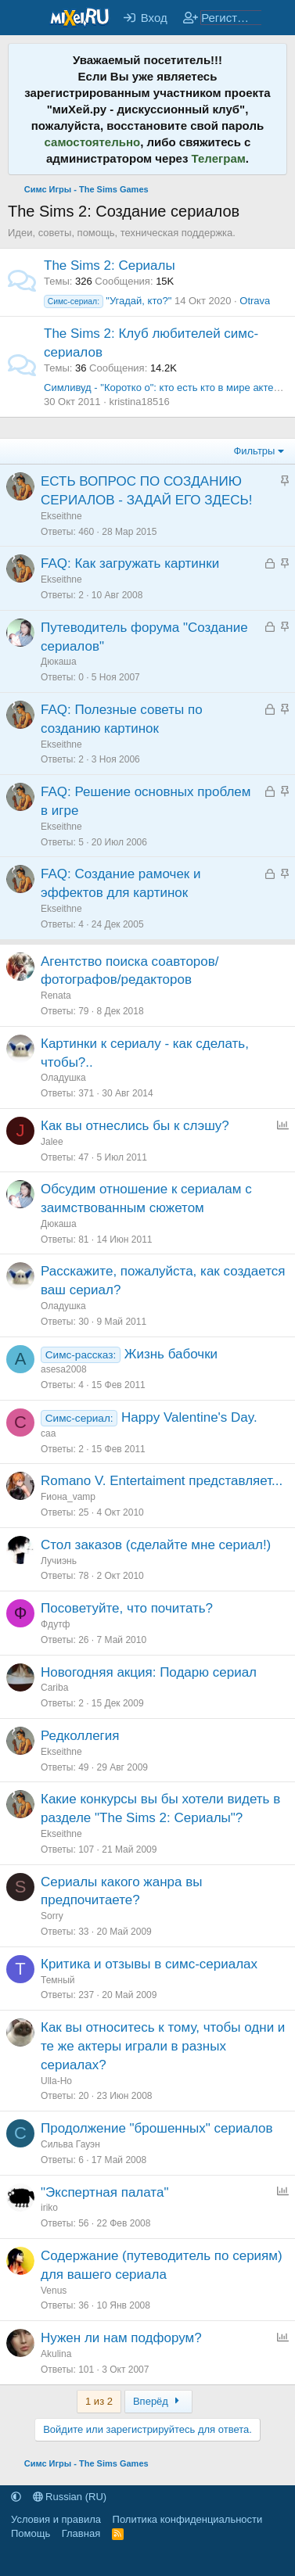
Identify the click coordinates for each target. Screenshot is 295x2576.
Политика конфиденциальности (188, 2519)
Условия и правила (56, 2519)
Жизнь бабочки (171, 1354)
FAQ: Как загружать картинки (130, 563)
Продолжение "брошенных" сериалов (157, 2128)
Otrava (254, 301)
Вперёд (158, 2401)
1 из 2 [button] (99, 2401)
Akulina (56, 2353)
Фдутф (55, 1624)
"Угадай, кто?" (107, 301)
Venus (54, 2290)
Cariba (54, 1687)
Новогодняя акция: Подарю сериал (149, 1672)
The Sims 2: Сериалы (109, 265)
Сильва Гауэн (70, 2144)
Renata (56, 995)
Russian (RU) (70, 2496)
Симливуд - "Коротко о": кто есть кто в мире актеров (167, 387)
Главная (81, 2533)
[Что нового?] (276, 17)
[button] (16, 2496)
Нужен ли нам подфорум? (121, 2337)
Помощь (30, 2533)
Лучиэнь (59, 1560)
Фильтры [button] (254, 451)
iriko (49, 2207)
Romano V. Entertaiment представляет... (161, 1480)
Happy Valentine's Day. (189, 1417)
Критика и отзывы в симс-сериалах (149, 1964)
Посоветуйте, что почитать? (127, 1608)
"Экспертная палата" (104, 2192)
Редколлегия (80, 1735)
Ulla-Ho (56, 2081)
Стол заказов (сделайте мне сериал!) (156, 1544)
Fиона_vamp (68, 1496)
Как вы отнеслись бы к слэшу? (135, 1125)
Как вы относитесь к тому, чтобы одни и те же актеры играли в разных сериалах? (163, 2046)
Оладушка (63, 1077)
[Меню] (21, 18)
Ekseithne (61, 516)
